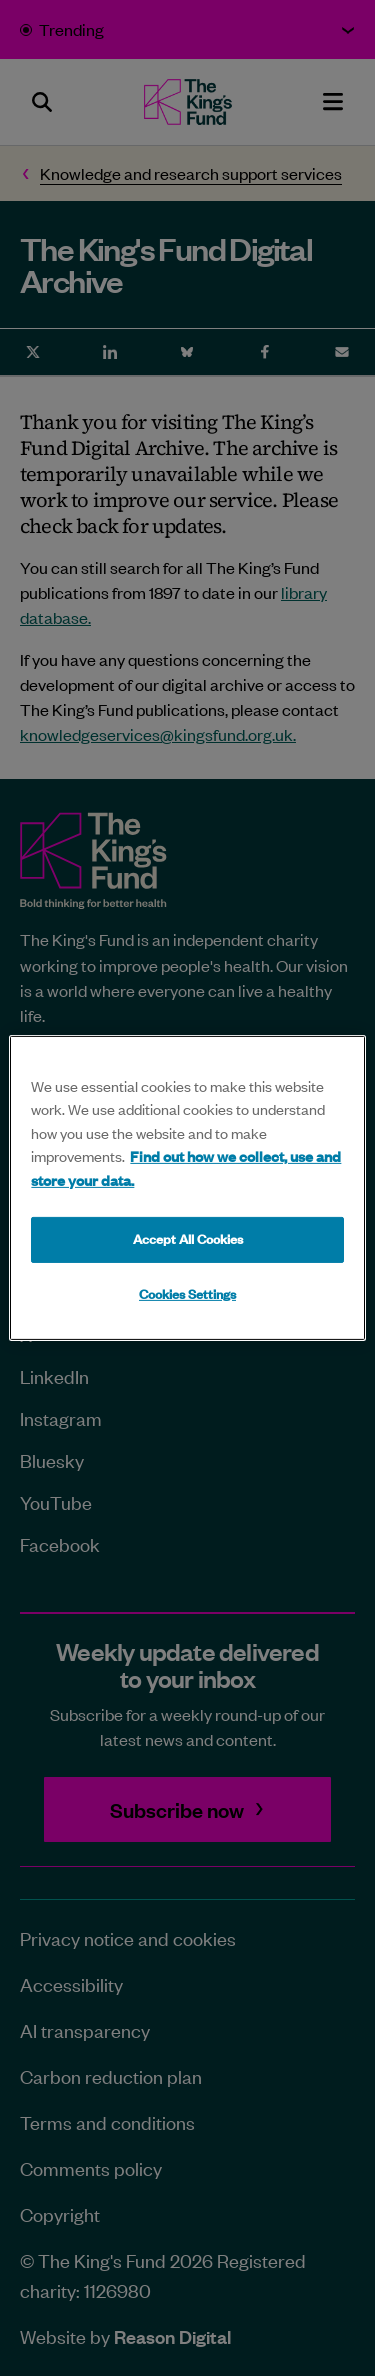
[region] (187, 1188)
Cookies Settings (187, 1294)
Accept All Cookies (188, 1239)
